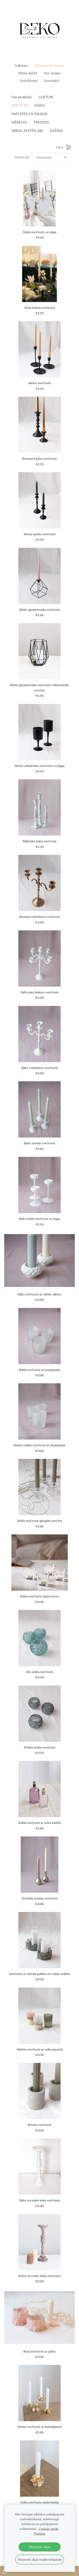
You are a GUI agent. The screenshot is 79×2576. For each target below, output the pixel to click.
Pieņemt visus (39, 2547)
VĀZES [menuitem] (39, 105)
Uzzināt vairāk (48, 2529)
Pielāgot (39, 2533)
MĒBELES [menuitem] (19, 122)
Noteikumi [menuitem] (29, 80)
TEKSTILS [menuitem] (41, 122)
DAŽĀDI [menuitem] (56, 130)
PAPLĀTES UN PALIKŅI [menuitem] (29, 114)
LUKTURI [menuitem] (46, 97)
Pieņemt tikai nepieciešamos (40, 2559)
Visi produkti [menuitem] (21, 97)
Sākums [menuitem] (21, 65)
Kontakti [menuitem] (51, 80)
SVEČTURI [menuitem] (19, 105)
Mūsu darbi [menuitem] (27, 73)
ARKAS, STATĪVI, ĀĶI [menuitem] (27, 130)
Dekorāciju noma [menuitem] (49, 65)
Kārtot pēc (22, 157)
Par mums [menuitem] (52, 73)
